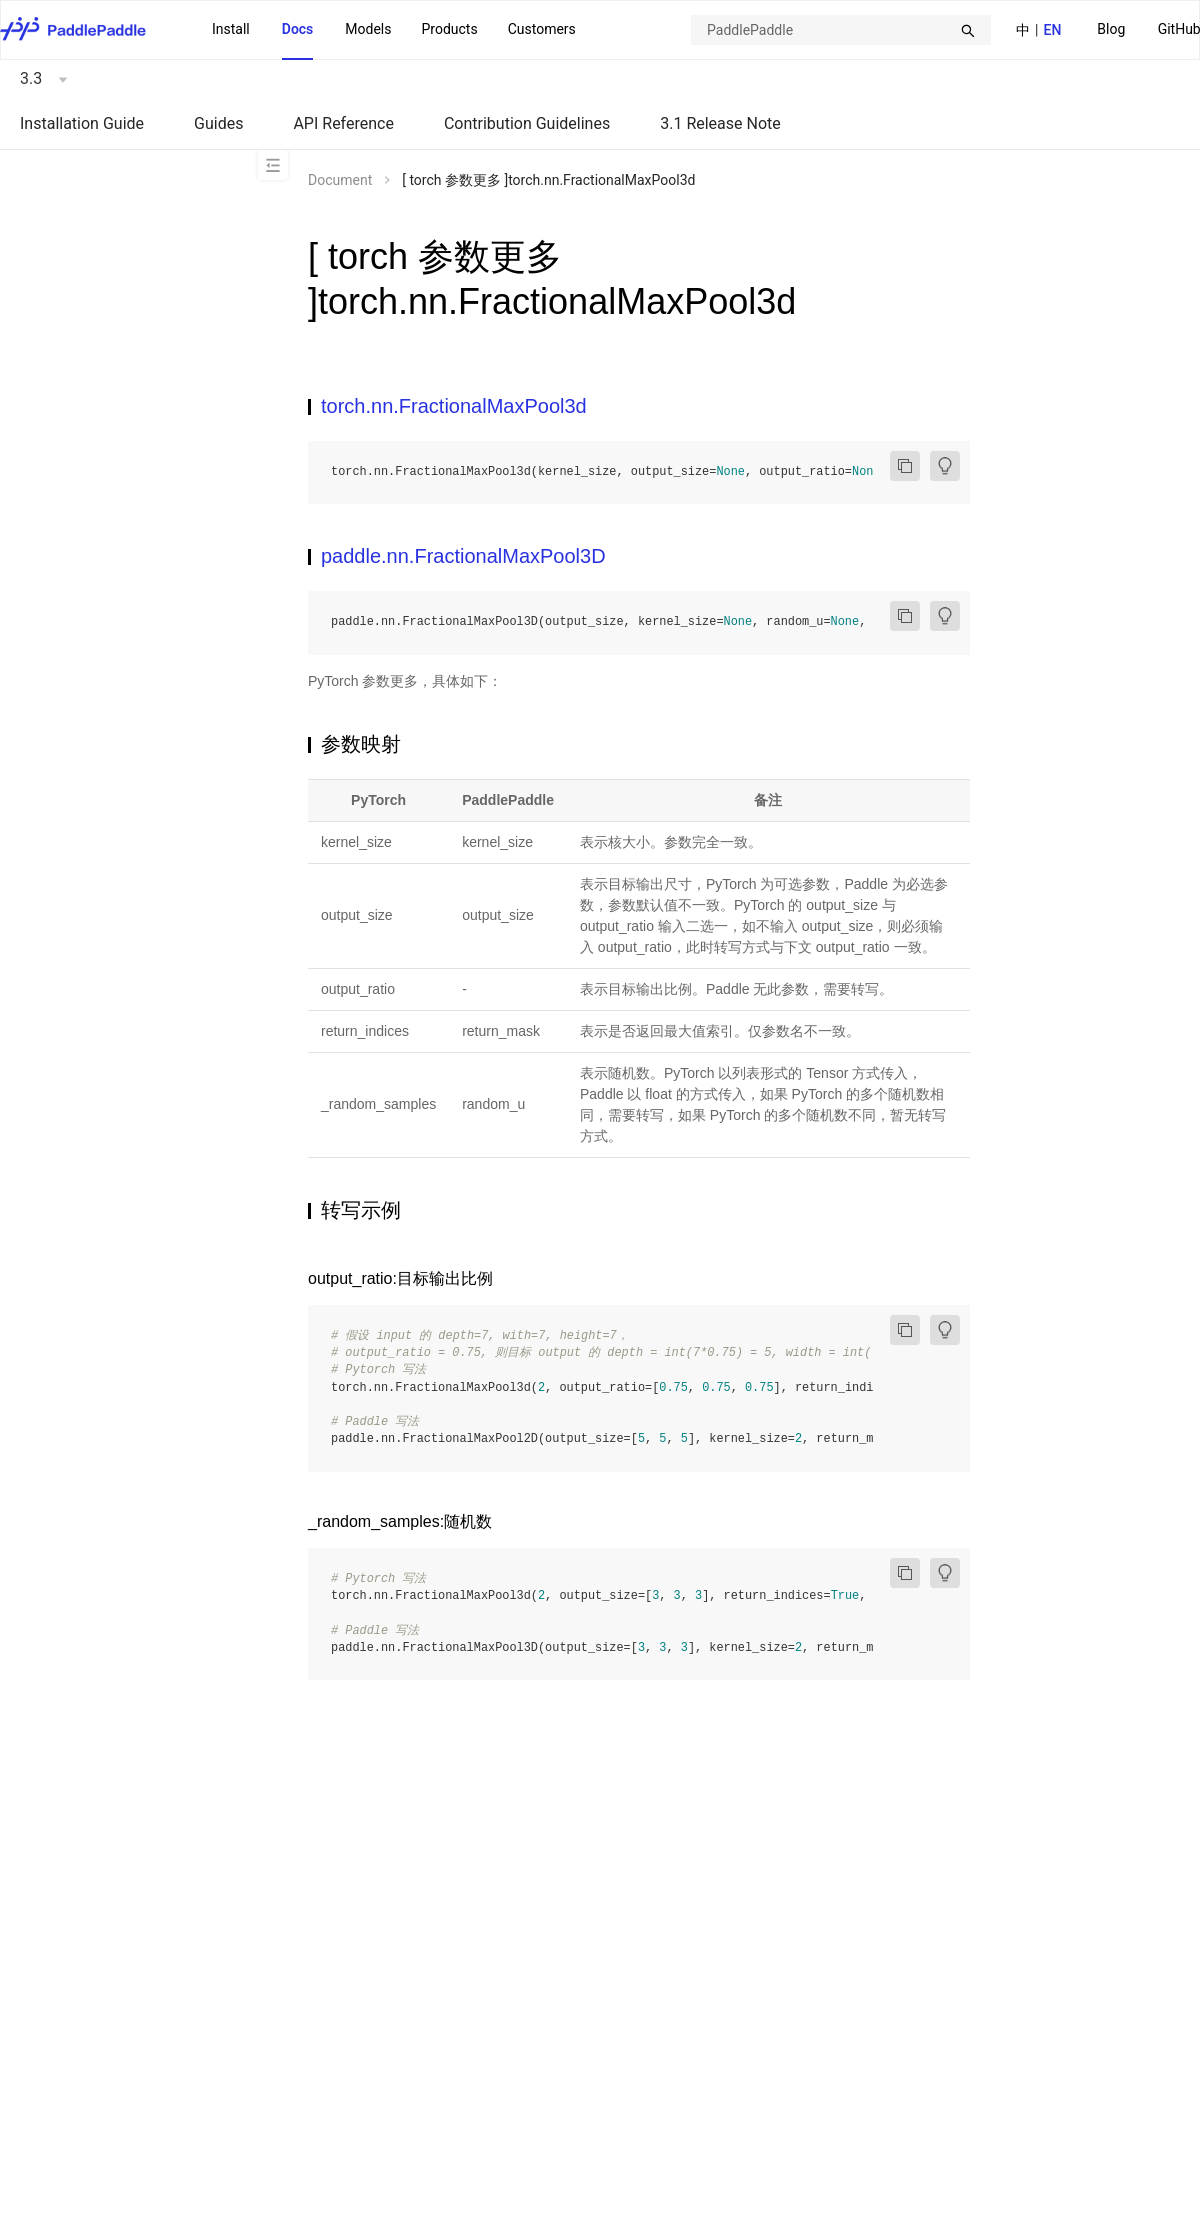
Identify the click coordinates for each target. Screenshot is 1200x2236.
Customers (542, 29)
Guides (218, 123)
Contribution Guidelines (527, 123)
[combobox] (841, 30)
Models (368, 29)
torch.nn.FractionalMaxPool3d (454, 406)
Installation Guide (82, 123)
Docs (298, 29)
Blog (1111, 29)
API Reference (343, 123)
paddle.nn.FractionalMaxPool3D (463, 556)
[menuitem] (1111, 30)
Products (449, 29)
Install (231, 29)
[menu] (394, 30)
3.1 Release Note (720, 123)
